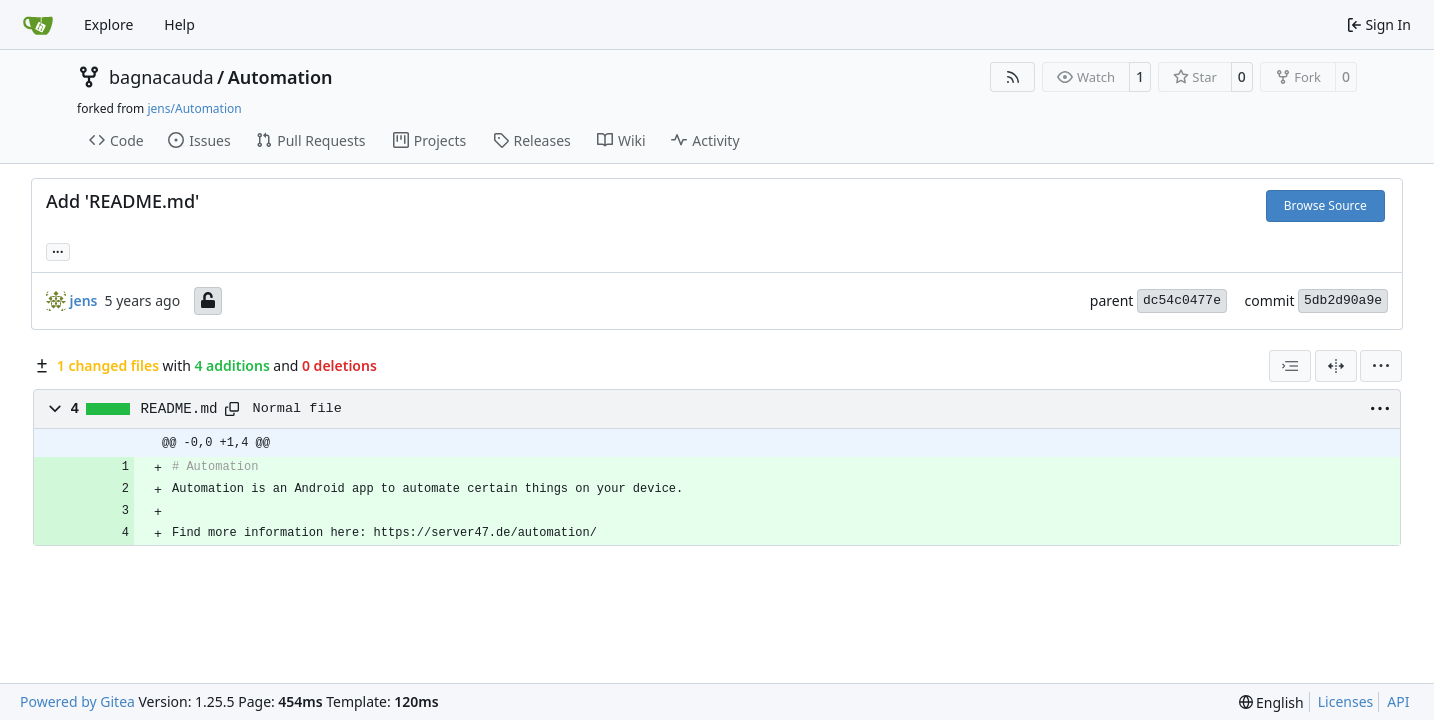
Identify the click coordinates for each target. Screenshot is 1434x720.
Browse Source (1325, 205)
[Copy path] (232, 409)
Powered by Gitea (77, 701)
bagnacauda (161, 77)
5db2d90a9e (1343, 300)
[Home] (38, 25)
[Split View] (1336, 366)
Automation (280, 77)
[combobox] (1290, 366)
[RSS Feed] (1013, 77)
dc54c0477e (1182, 300)
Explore (108, 24)
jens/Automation (194, 108)
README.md (179, 409)
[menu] (1381, 366)
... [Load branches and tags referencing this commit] (58, 250)
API (1398, 701)
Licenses (1346, 701)
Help (179, 24)
